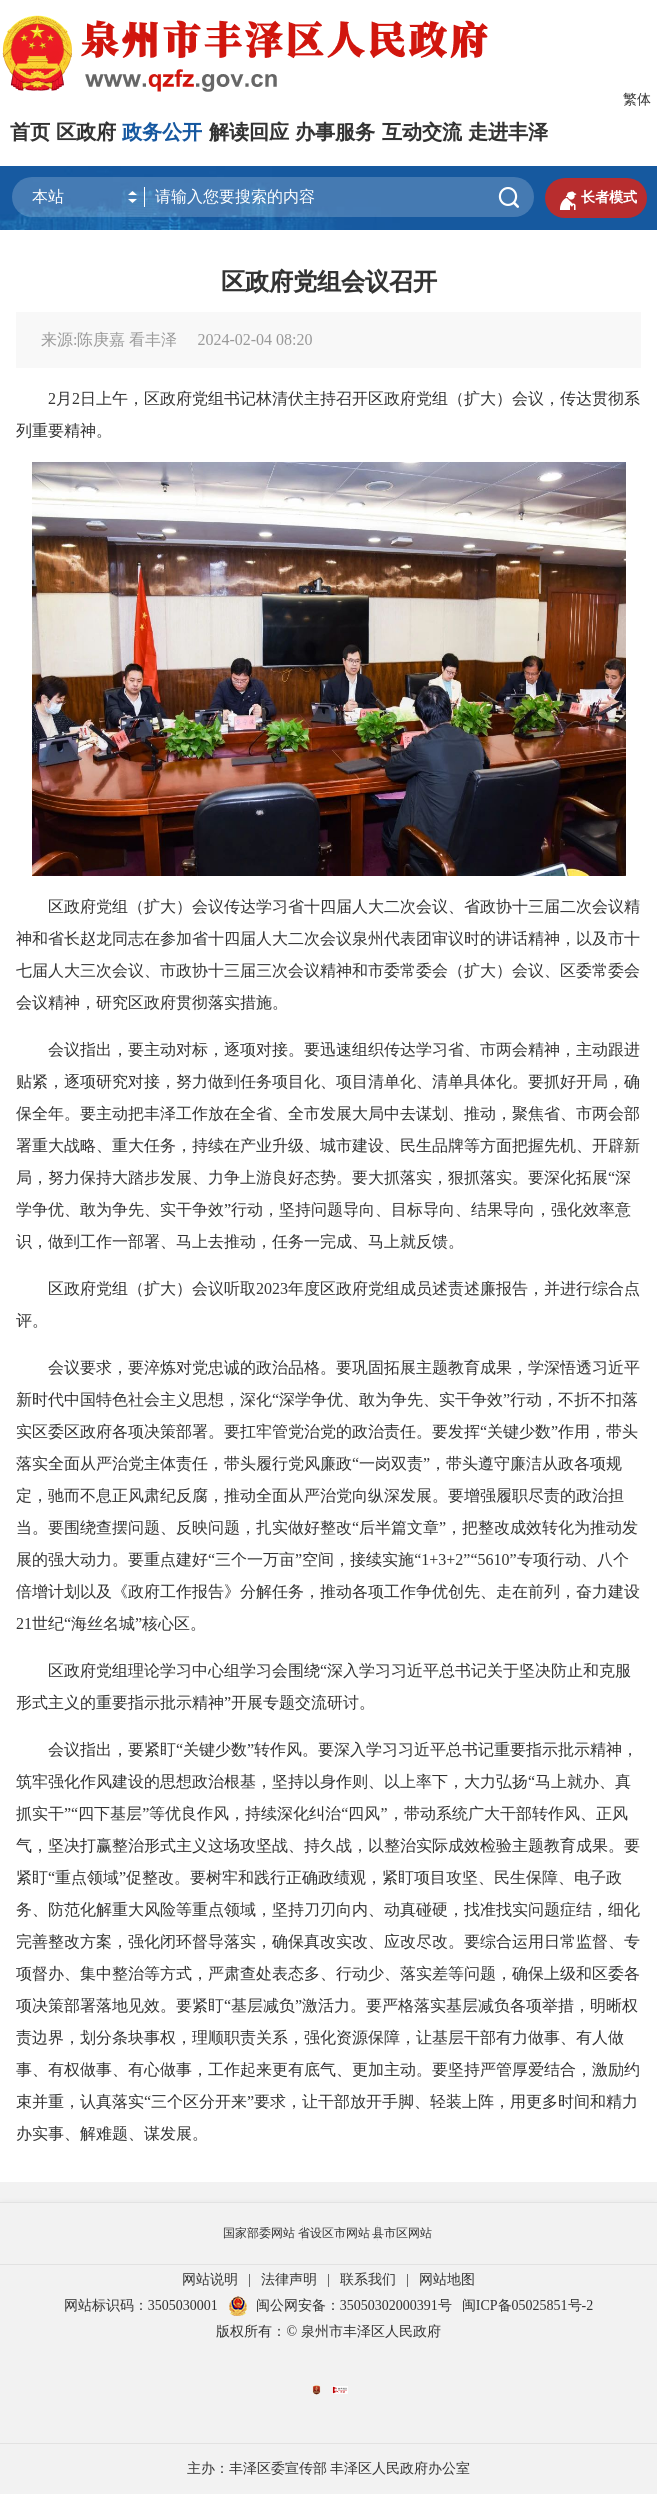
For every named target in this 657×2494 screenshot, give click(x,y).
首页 (30, 132)
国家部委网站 (259, 2233)
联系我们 (368, 2279)
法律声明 (289, 2279)
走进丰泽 (508, 132)
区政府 (86, 132)
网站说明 (210, 2279)
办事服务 (335, 132)
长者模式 (596, 198)
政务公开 (162, 132)
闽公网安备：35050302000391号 (340, 2305)
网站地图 (447, 2279)
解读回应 (249, 132)
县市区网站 (402, 2233)
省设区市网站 (334, 2233)
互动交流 (422, 132)
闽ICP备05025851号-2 (527, 2305)
